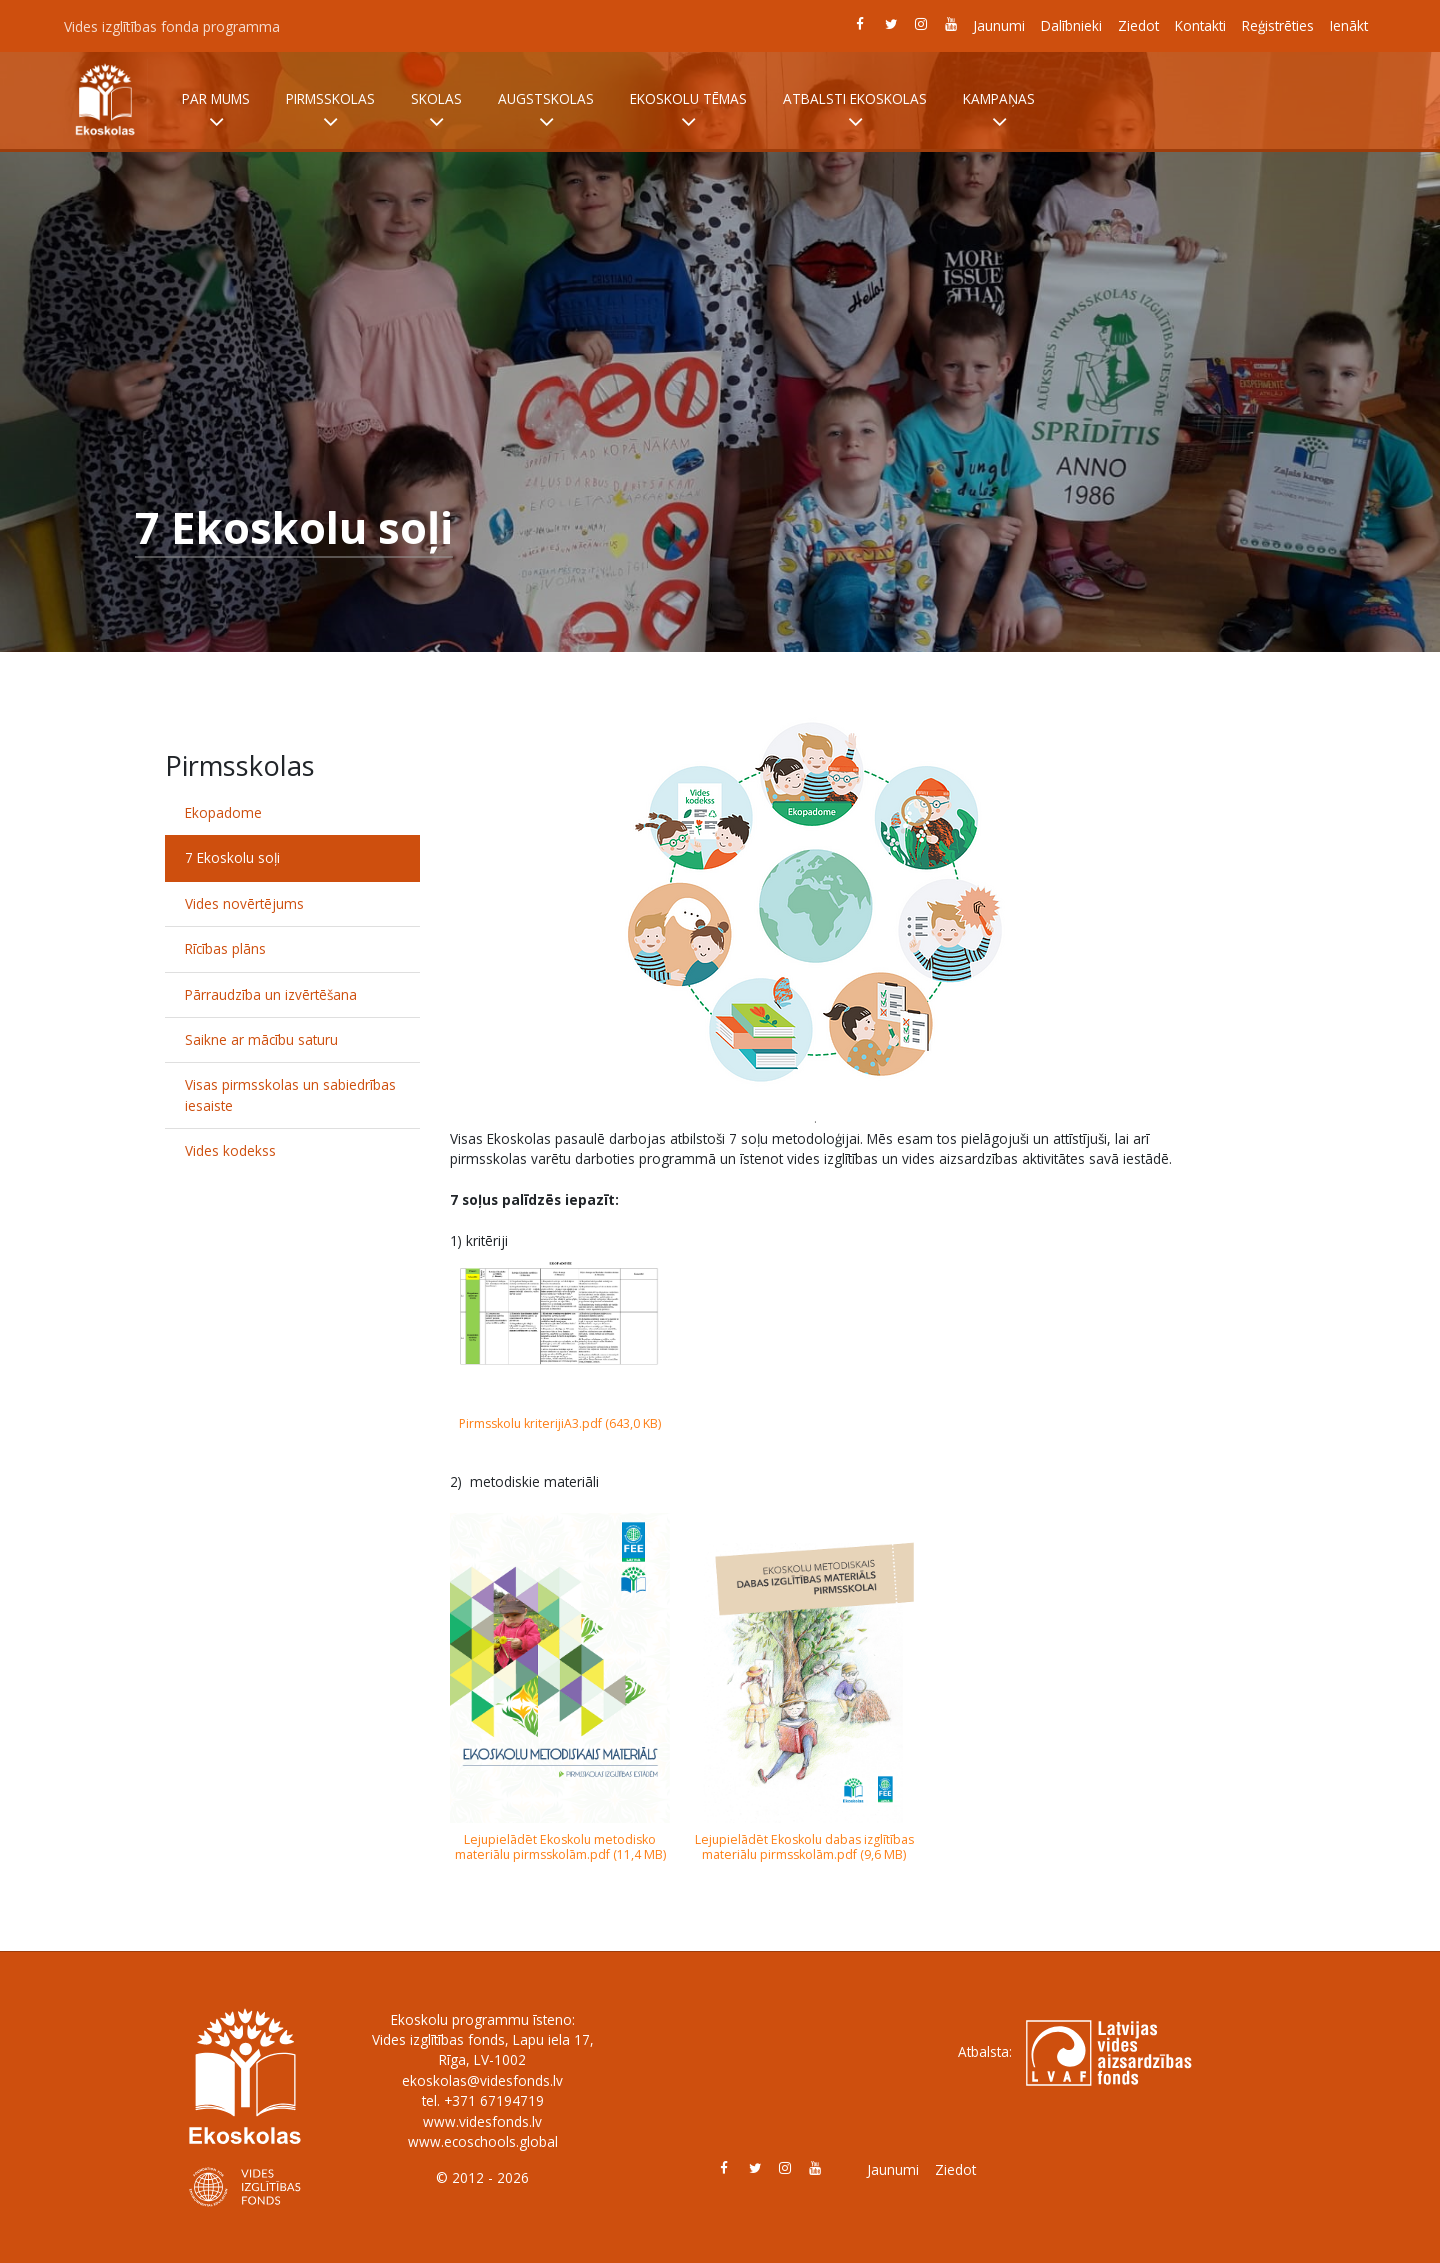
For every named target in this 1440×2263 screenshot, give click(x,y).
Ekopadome (223, 812)
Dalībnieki (1071, 25)
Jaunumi (999, 25)
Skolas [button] (436, 111)
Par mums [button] (216, 111)
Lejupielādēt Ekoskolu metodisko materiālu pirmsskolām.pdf (556, 1847)
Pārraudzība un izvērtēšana (271, 994)
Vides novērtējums (244, 903)
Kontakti (1200, 25)
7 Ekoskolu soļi (232, 857)
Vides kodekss (230, 1150)
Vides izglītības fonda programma (172, 26)
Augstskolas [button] (546, 111)
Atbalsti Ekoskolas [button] (855, 111)
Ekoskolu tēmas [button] (688, 111)
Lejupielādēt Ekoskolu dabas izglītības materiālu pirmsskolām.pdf (804, 1847)
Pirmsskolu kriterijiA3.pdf (530, 1423)
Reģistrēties (1278, 25)
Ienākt (1349, 25)
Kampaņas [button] (999, 111)
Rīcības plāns (225, 948)
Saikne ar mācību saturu (261, 1039)
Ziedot (1138, 25)
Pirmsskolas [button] (330, 111)
